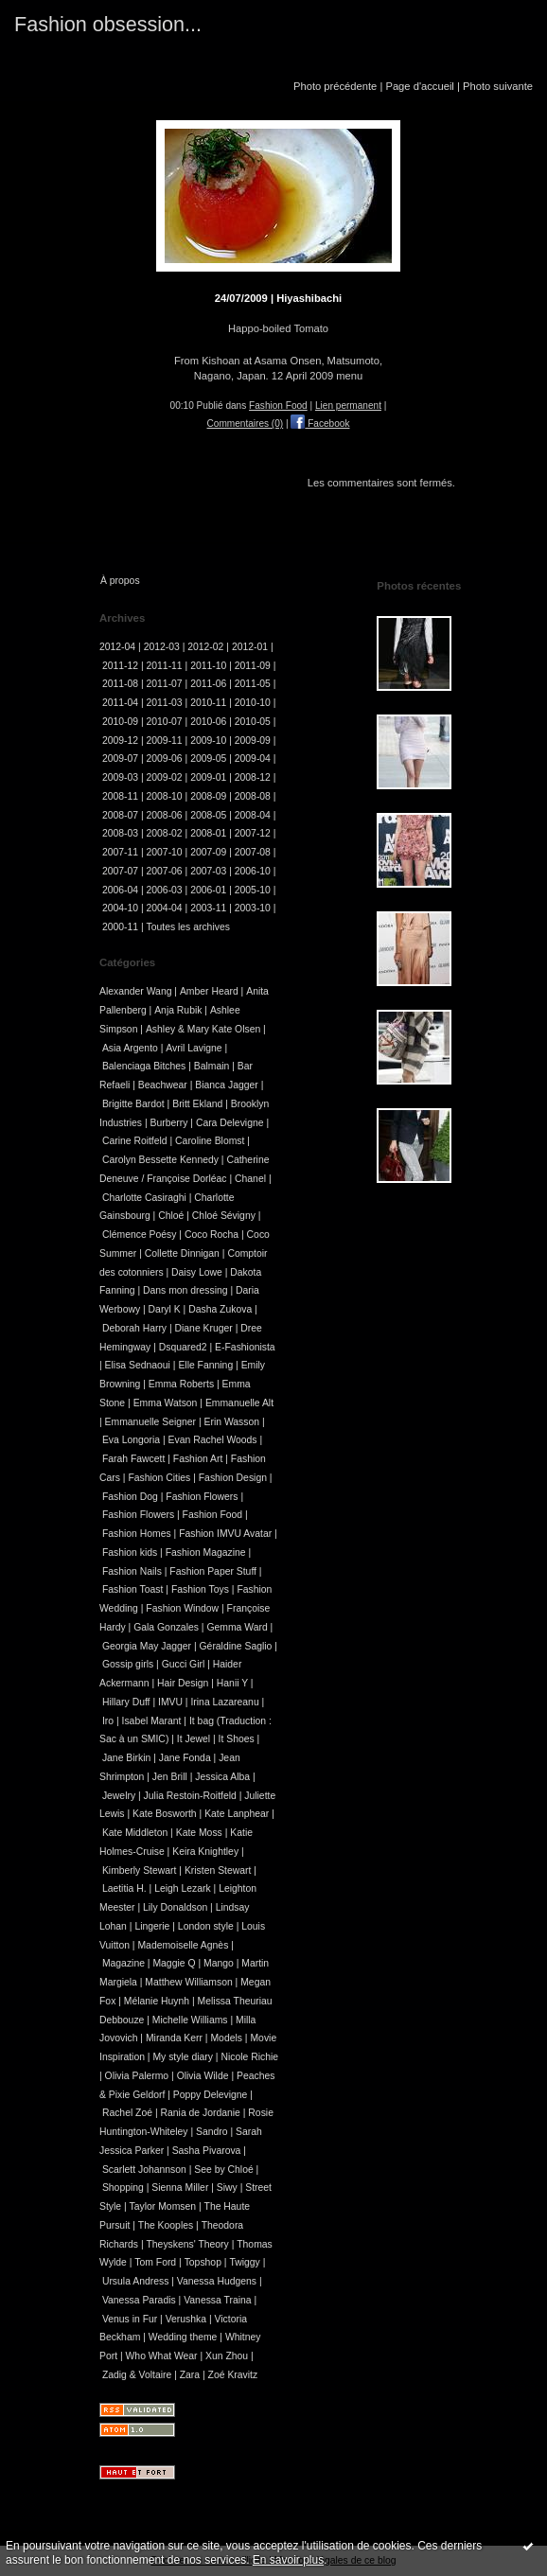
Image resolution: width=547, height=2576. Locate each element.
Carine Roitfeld (135, 1141)
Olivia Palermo (137, 2076)
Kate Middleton (135, 1832)
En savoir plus (288, 2560)
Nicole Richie (249, 2057)
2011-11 (165, 666)
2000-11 (120, 927)
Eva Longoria (131, 1440)
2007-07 (120, 871)
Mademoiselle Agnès (182, 1945)
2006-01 (208, 890)
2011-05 (253, 684)
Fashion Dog (130, 1496)
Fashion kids (129, 1552)
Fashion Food (278, 405)
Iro (108, 1721)
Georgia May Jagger (146, 1646)
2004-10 (120, 908)
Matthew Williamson (188, 1982)
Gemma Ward (236, 1627)
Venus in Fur (129, 2319)
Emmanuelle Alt (239, 1403)
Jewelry (118, 1796)
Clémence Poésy (139, 1234)
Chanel (250, 1178)
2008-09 (208, 796)
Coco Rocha (211, 1234)
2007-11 (120, 852)
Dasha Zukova (220, 1309)
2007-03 (208, 871)
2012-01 (250, 647)
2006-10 (253, 871)
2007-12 (253, 833)
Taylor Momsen (163, 2206)
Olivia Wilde (203, 2076)
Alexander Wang (135, 991)
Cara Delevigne (230, 1123)
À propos (120, 580)
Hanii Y (232, 1683)
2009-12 (120, 740)
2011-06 (208, 684)
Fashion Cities (159, 1478)
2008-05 (208, 815)
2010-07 (165, 721)
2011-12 (120, 666)
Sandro (212, 2131)
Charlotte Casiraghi (144, 1197)
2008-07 (120, 815)
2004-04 (165, 908)
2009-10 (208, 740)
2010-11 (208, 702)
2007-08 (253, 852)
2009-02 (165, 777)
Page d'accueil (419, 86)
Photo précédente (335, 86)
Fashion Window (182, 1608)
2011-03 (165, 702)
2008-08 (253, 796)
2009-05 (208, 758)
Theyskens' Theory (187, 2244)
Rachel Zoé (127, 2113)
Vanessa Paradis (139, 2300)
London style (206, 1926)
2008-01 (208, 833)
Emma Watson (165, 1403)
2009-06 (165, 758)
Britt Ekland (197, 1104)
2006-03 (165, 890)
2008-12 (253, 777)
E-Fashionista (245, 1347)
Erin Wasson (232, 1422)
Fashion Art (198, 1459)
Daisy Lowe (196, 1272)
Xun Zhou (226, 2356)
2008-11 (120, 796)
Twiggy (244, 2262)
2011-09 (253, 666)
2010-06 (208, 721)
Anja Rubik (178, 1010)
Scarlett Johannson (144, 2169)
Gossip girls (127, 1664)
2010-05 (253, 721)
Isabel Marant (152, 1721)
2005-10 (253, 890)
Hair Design (182, 1683)
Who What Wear (162, 2356)
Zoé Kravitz (233, 2375)
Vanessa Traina (217, 2300)
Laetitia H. (124, 1888)
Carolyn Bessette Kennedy (160, 1160)
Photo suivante (498, 86)
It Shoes (237, 1739)
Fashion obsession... (108, 24)
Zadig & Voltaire (136, 2375)
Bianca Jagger (226, 1085)
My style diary (182, 2057)
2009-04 (253, 758)
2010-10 (253, 702)
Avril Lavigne (193, 1048)
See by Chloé (223, 2169)
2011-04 (120, 702)
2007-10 (165, 852)
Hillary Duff (126, 1702)
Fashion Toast (133, 1589)
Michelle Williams (190, 2020)
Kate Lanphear (236, 1813)
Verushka (186, 2319)
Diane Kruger (204, 1328)
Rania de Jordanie (200, 2113)
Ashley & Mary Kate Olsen (203, 1029)
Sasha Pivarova (206, 2150)
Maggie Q (173, 1963)
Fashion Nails (132, 1571)
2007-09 (208, 852)
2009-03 (120, 777)
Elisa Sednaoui (137, 1365)
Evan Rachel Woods (212, 1440)
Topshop (203, 2262)
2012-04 (117, 647)
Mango (218, 1963)
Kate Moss (199, 1832)
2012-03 (162, 647)
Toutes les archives (188, 927)
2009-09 (253, 740)
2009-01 (208, 777)
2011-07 (165, 684)
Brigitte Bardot (133, 1104)
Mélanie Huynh (156, 2001)
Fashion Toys (200, 1589)
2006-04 (120, 890)
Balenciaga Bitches (143, 1066)
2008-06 (165, 815)
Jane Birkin (126, 1758)
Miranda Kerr (174, 2038)
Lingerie (151, 1926)
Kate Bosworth (164, 1813)
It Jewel (193, 1739)
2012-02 (205, 647)
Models (226, 2038)
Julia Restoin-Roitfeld (190, 1796)
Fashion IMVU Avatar (225, 1533)
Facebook (320, 423)
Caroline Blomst (209, 1141)
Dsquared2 (183, 1347)
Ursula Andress (135, 2281)
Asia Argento (130, 1048)
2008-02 (165, 833)
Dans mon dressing (185, 1290)
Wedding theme (183, 2337)
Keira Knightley (205, 1851)
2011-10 (208, 666)
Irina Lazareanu (224, 1702)
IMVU (170, 1702)
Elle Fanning (205, 1365)
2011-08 (120, 684)
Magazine (123, 1963)
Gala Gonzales (166, 1627)
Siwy (227, 2187)
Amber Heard (209, 991)
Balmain (212, 1066)
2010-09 (120, 721)
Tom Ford (155, 2262)
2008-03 (120, 833)
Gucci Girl (183, 1664)
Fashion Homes (136, 1533)
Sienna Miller (179, 2187)
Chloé (171, 1215)
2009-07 (120, 758)
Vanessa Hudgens (216, 2281)
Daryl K (165, 1309)
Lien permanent (348, 405)
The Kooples (165, 2225)
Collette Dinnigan (182, 1253)
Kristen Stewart (218, 1870)
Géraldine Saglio (236, 1646)
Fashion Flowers (202, 1496)
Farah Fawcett (133, 1459)
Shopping (123, 2187)
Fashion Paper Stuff (212, 1571)
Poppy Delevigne (210, 2095)
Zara (190, 2375)
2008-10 (165, 796)
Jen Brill (169, 1777)
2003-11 (208, 908)
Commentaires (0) (245, 423)
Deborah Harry (134, 1328)
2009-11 (165, 740)
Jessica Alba (222, 1777)
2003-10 (253, 908)
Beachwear (162, 1085)
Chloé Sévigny (224, 1215)
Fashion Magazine (206, 1552)
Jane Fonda (185, 1758)
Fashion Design (233, 1478)
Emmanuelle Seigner (150, 1422)
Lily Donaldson (175, 1907)
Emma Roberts (181, 1384)
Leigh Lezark (182, 1888)
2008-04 (253, 815)
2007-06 (165, 871)
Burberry (169, 1123)
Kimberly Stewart (139, 1870)
